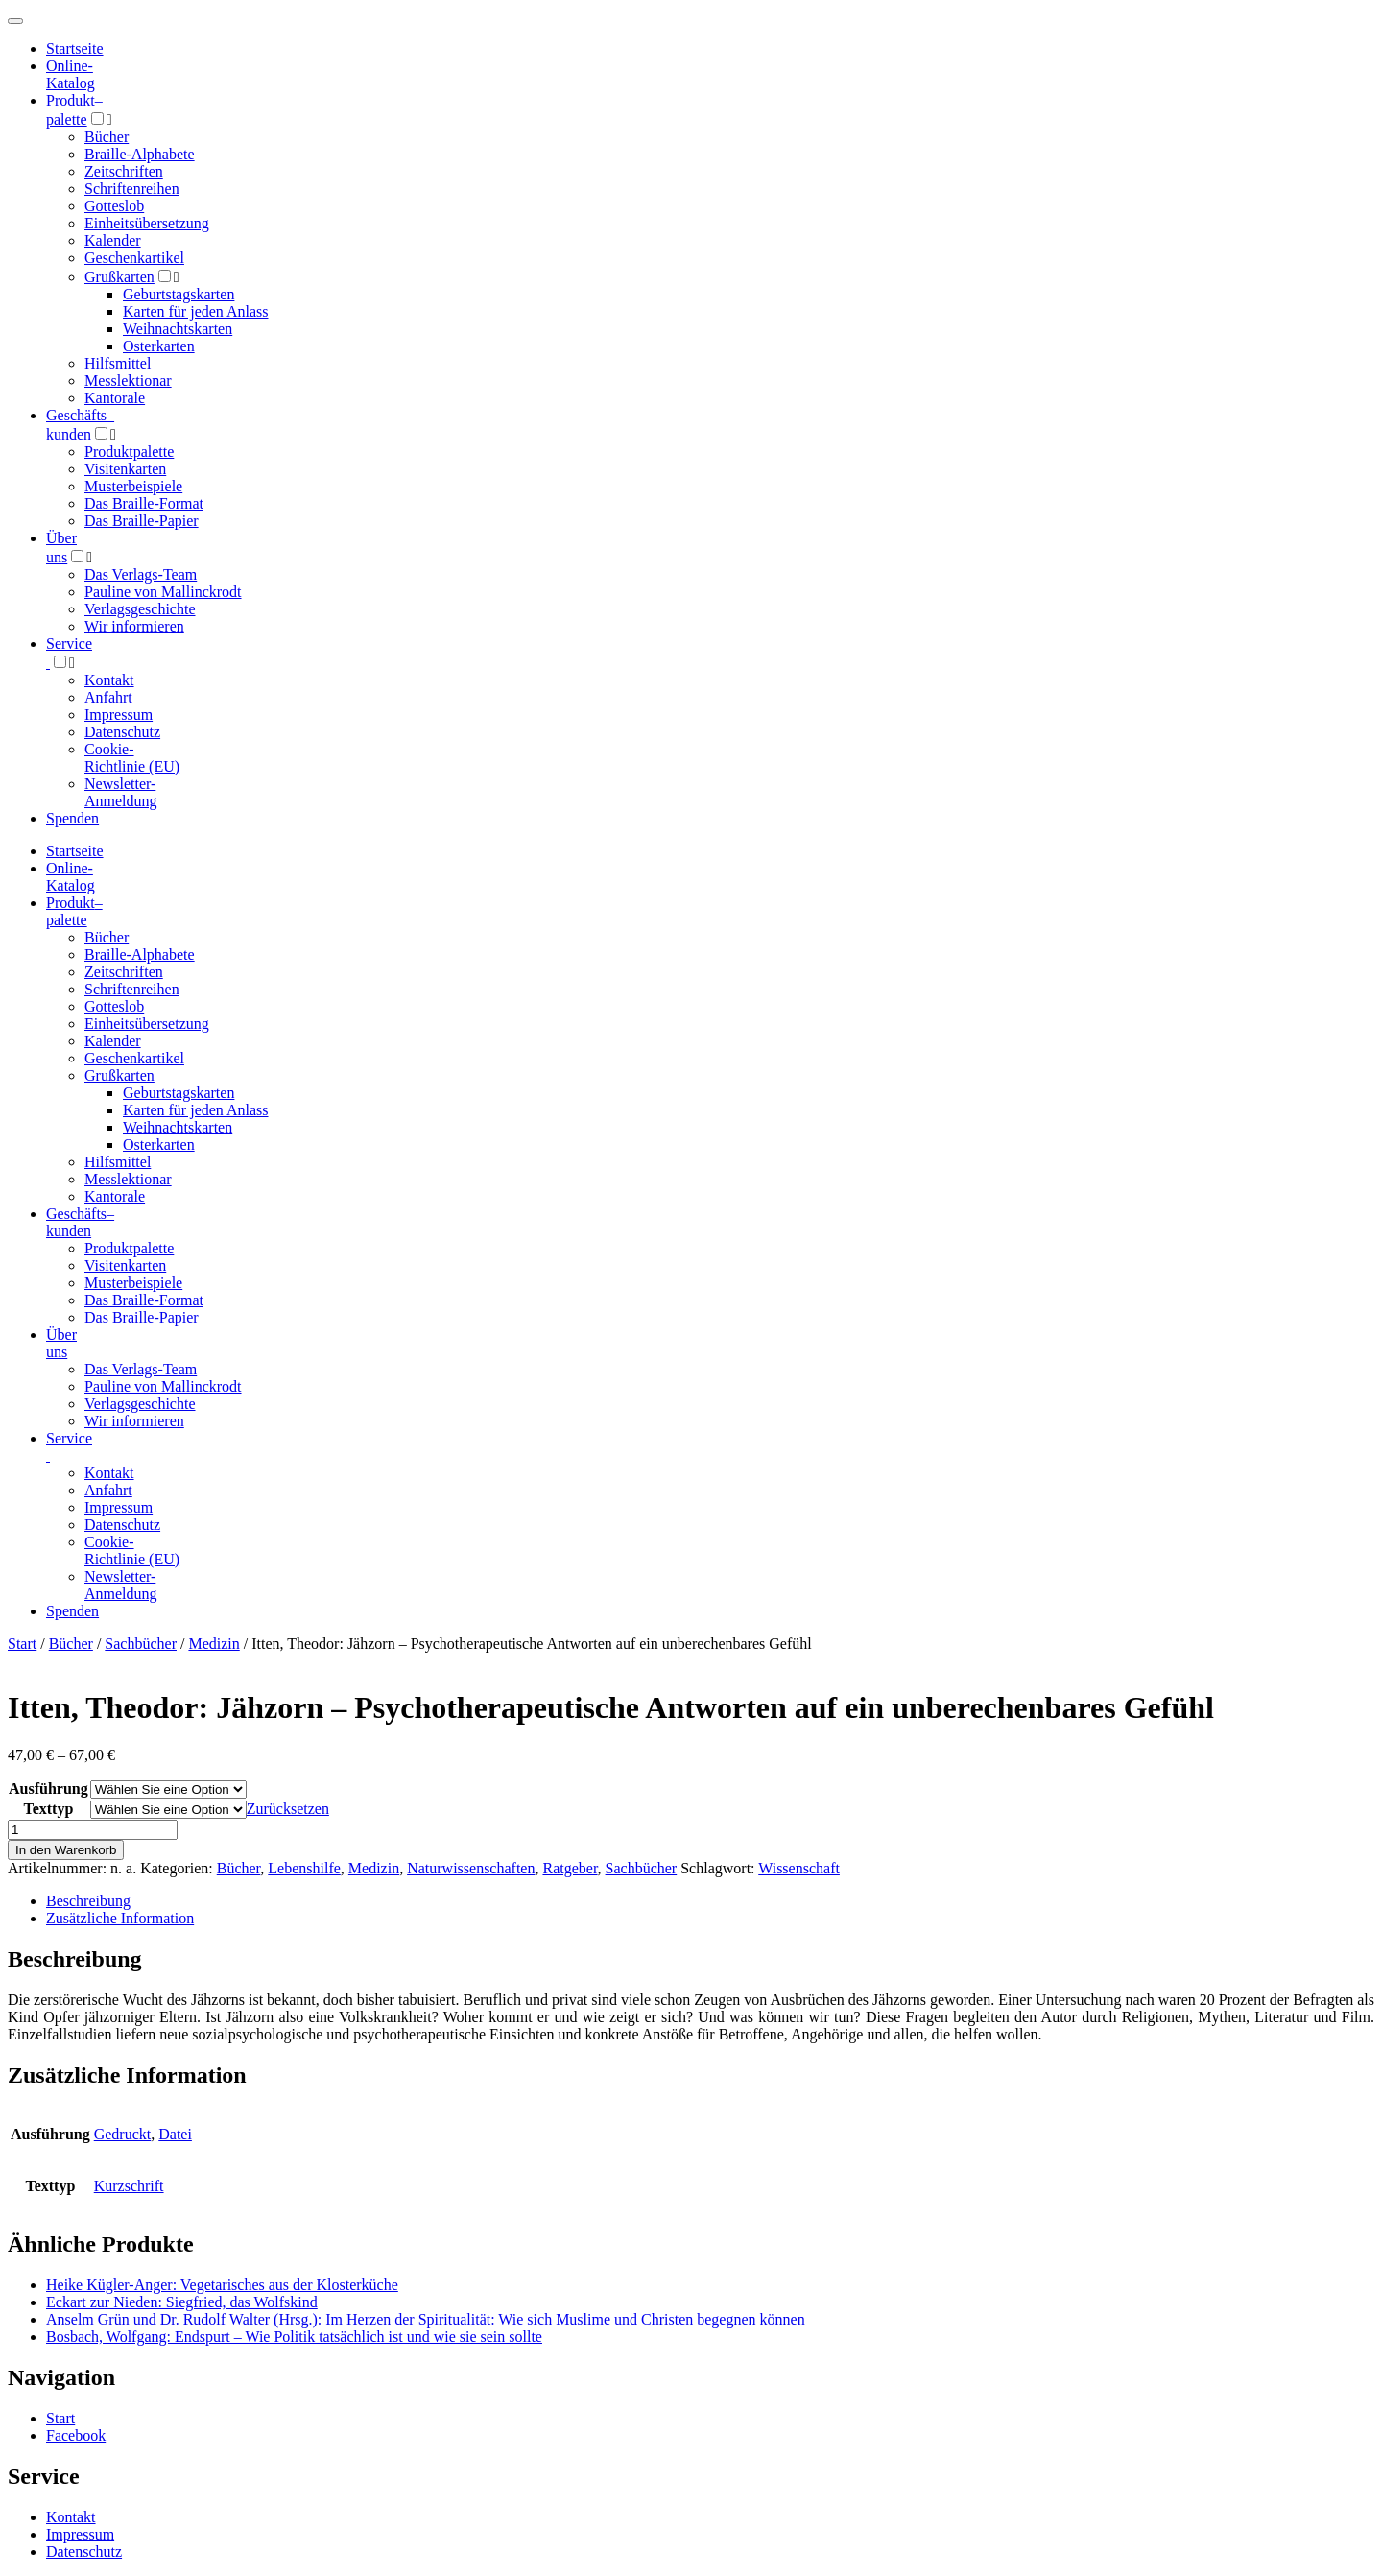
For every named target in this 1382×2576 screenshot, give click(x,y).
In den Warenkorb (65, 1850)
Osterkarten (159, 346)
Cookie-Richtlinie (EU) (131, 758)
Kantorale (114, 398)
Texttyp (48, 1809)
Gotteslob (114, 206)
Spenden (72, 818)
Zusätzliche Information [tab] (120, 1918)
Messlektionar (128, 380)
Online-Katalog (70, 74)
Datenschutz (122, 732)
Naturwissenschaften (471, 1868)
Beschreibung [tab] (88, 1901)
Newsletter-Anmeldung (120, 792)
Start (22, 1643)
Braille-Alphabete (139, 154)
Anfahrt (108, 697)
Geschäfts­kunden (80, 1222)
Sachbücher (141, 1643)
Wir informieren (134, 626)
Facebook (76, 2435)
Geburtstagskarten (178, 294)
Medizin (213, 1643)
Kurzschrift (129, 2186)
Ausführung (48, 1788)
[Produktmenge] (93, 1830)
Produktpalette (129, 451)
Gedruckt (123, 2134)
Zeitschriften (123, 171)
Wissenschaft (799, 1868)
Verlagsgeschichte (140, 609)
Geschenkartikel (134, 258)
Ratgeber (569, 1868)
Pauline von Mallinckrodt (163, 592)
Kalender (112, 240)
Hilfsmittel (117, 363)
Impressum (118, 714)
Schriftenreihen (131, 188)
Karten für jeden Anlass (196, 311)
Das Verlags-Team (140, 574)
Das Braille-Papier (141, 521)
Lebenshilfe (304, 1868)
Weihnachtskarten (177, 329)
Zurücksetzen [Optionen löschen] (288, 1809)
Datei (175, 2134)
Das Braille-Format (143, 503)
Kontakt (109, 680)
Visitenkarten (125, 469)
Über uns (61, 1343)
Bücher (106, 137)
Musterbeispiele (133, 486)
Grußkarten (119, 277)
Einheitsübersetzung (146, 223)
